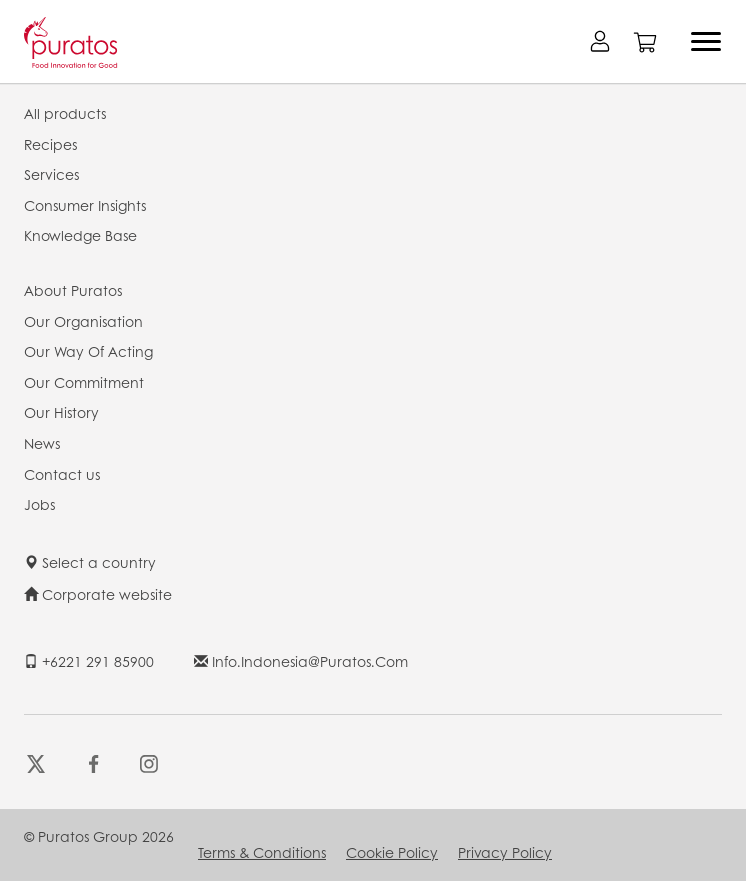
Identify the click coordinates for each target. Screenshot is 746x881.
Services (51, 174)
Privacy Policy (505, 852)
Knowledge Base (80, 235)
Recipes (50, 144)
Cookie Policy (392, 852)
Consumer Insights (85, 205)
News (42, 443)
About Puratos (73, 290)
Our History (61, 412)
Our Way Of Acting (88, 351)
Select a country (90, 562)
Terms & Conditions (262, 852)
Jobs (39, 504)
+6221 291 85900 (89, 661)
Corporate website (98, 594)
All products (65, 113)
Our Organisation (83, 321)
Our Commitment (84, 382)
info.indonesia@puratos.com (301, 661)
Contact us (62, 474)
